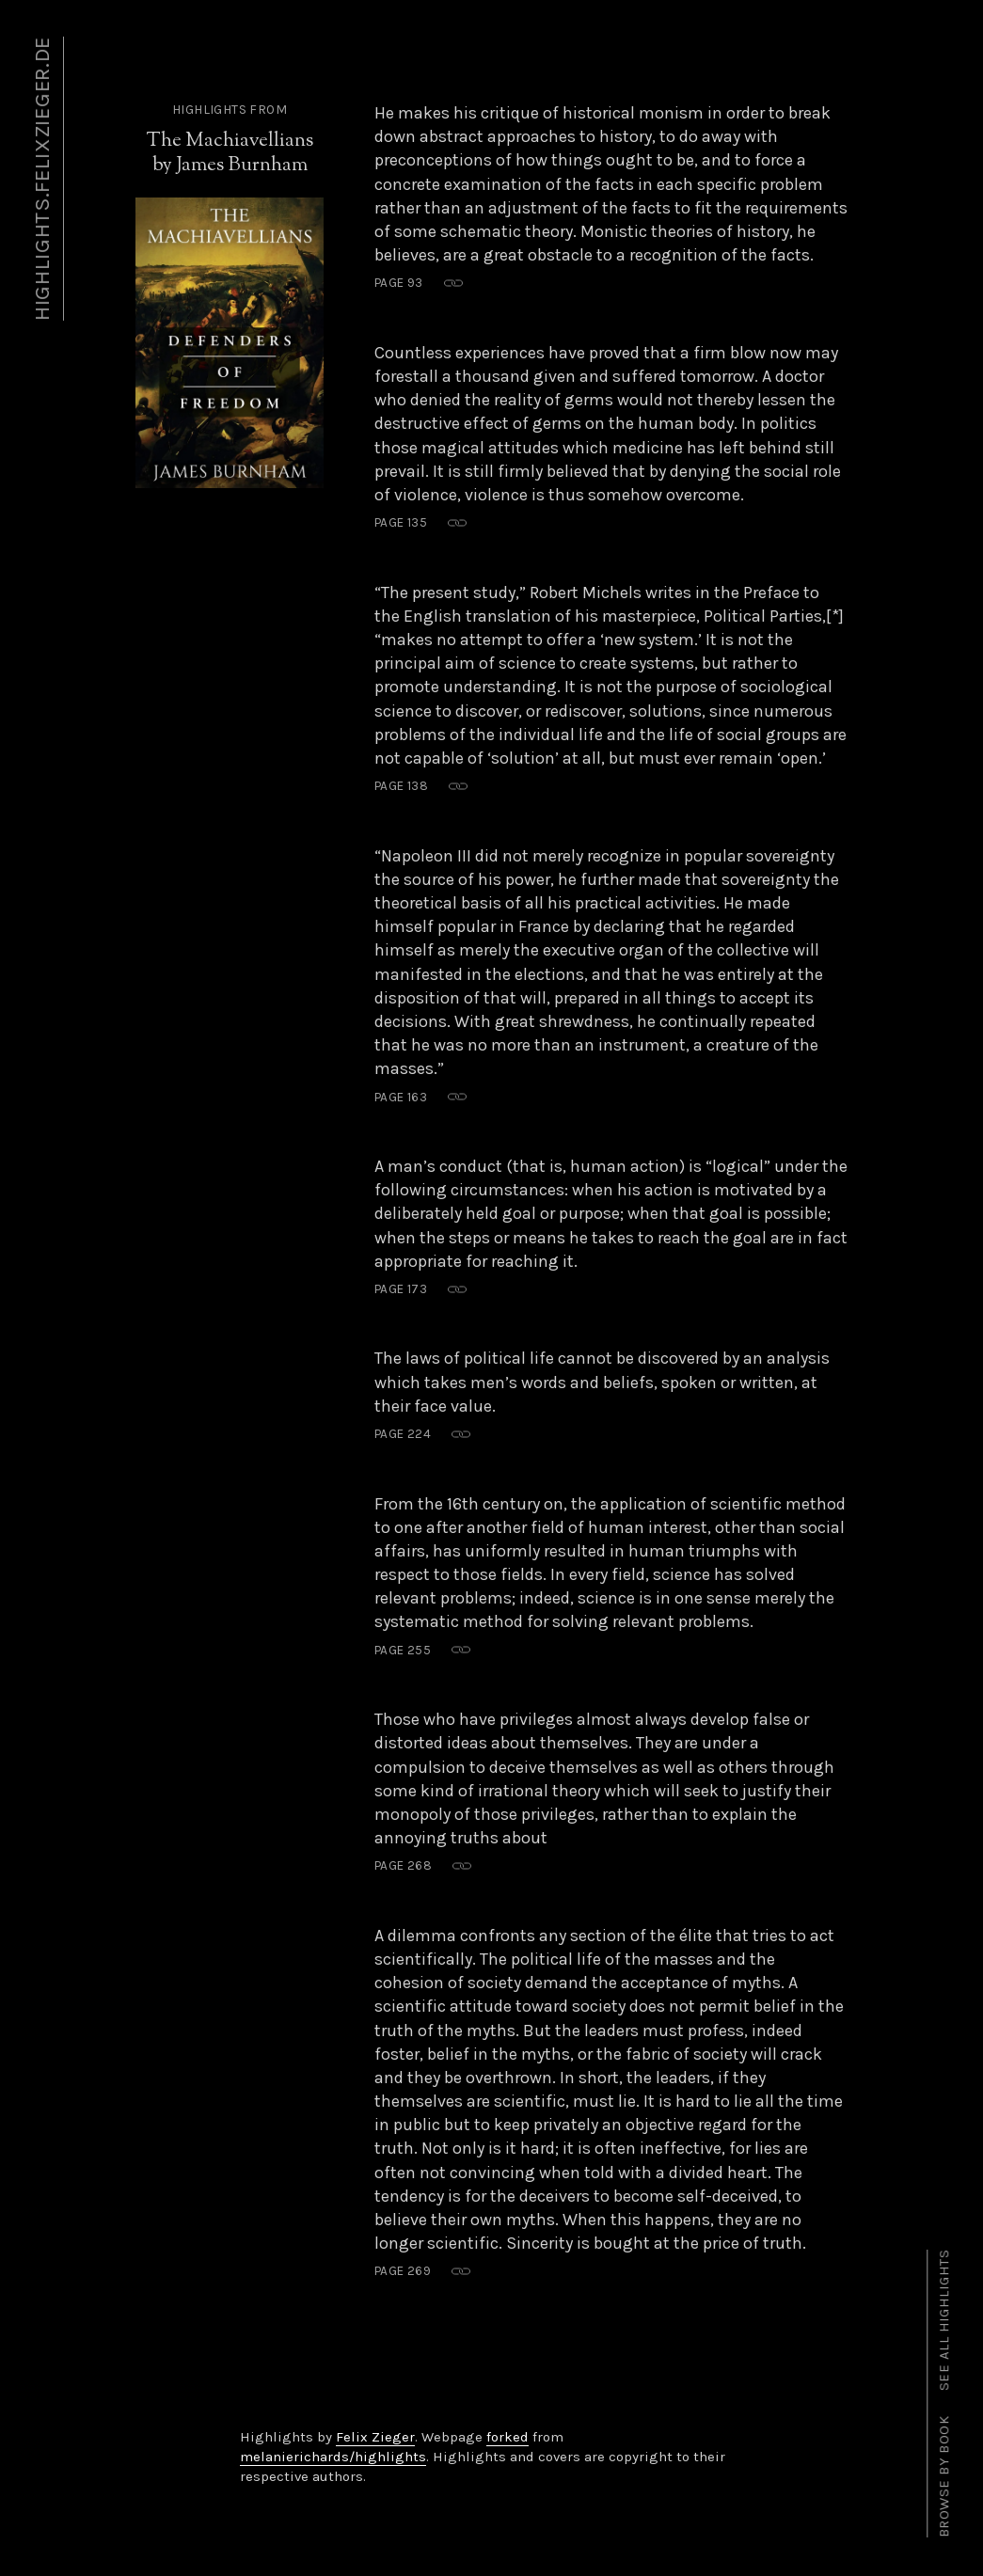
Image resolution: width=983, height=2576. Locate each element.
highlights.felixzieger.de (42, 179)
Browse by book (945, 2476)
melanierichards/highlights (333, 2456)
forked (507, 2436)
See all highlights (945, 2320)
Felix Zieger (375, 2436)
